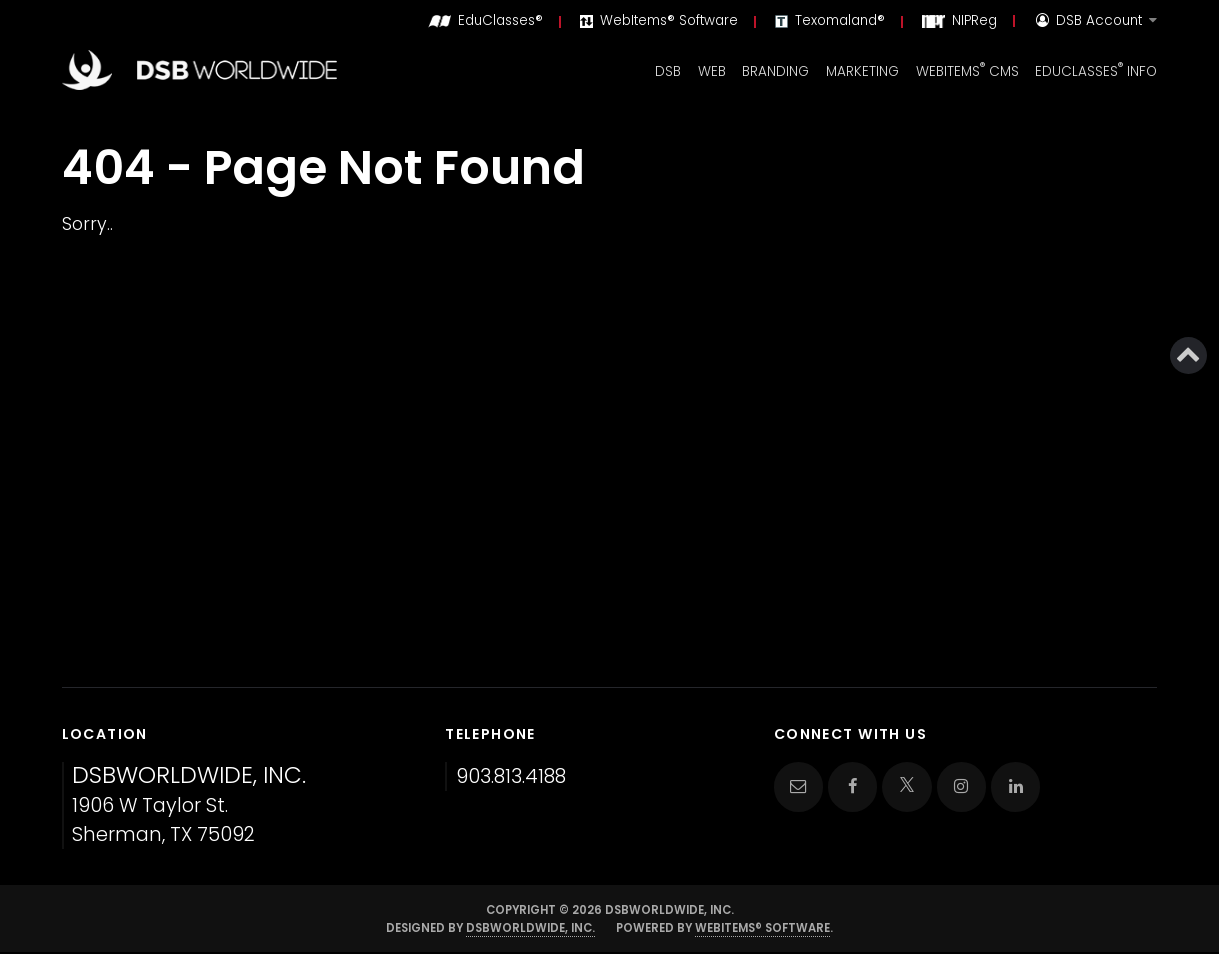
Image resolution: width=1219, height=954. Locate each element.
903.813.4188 (511, 776)
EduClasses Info (1096, 69)
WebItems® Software (762, 928)
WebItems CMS (967, 69)
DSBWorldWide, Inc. (530, 928)
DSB (668, 71)
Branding (775, 71)
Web (712, 71)
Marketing (862, 71)
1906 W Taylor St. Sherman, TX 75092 (189, 805)
